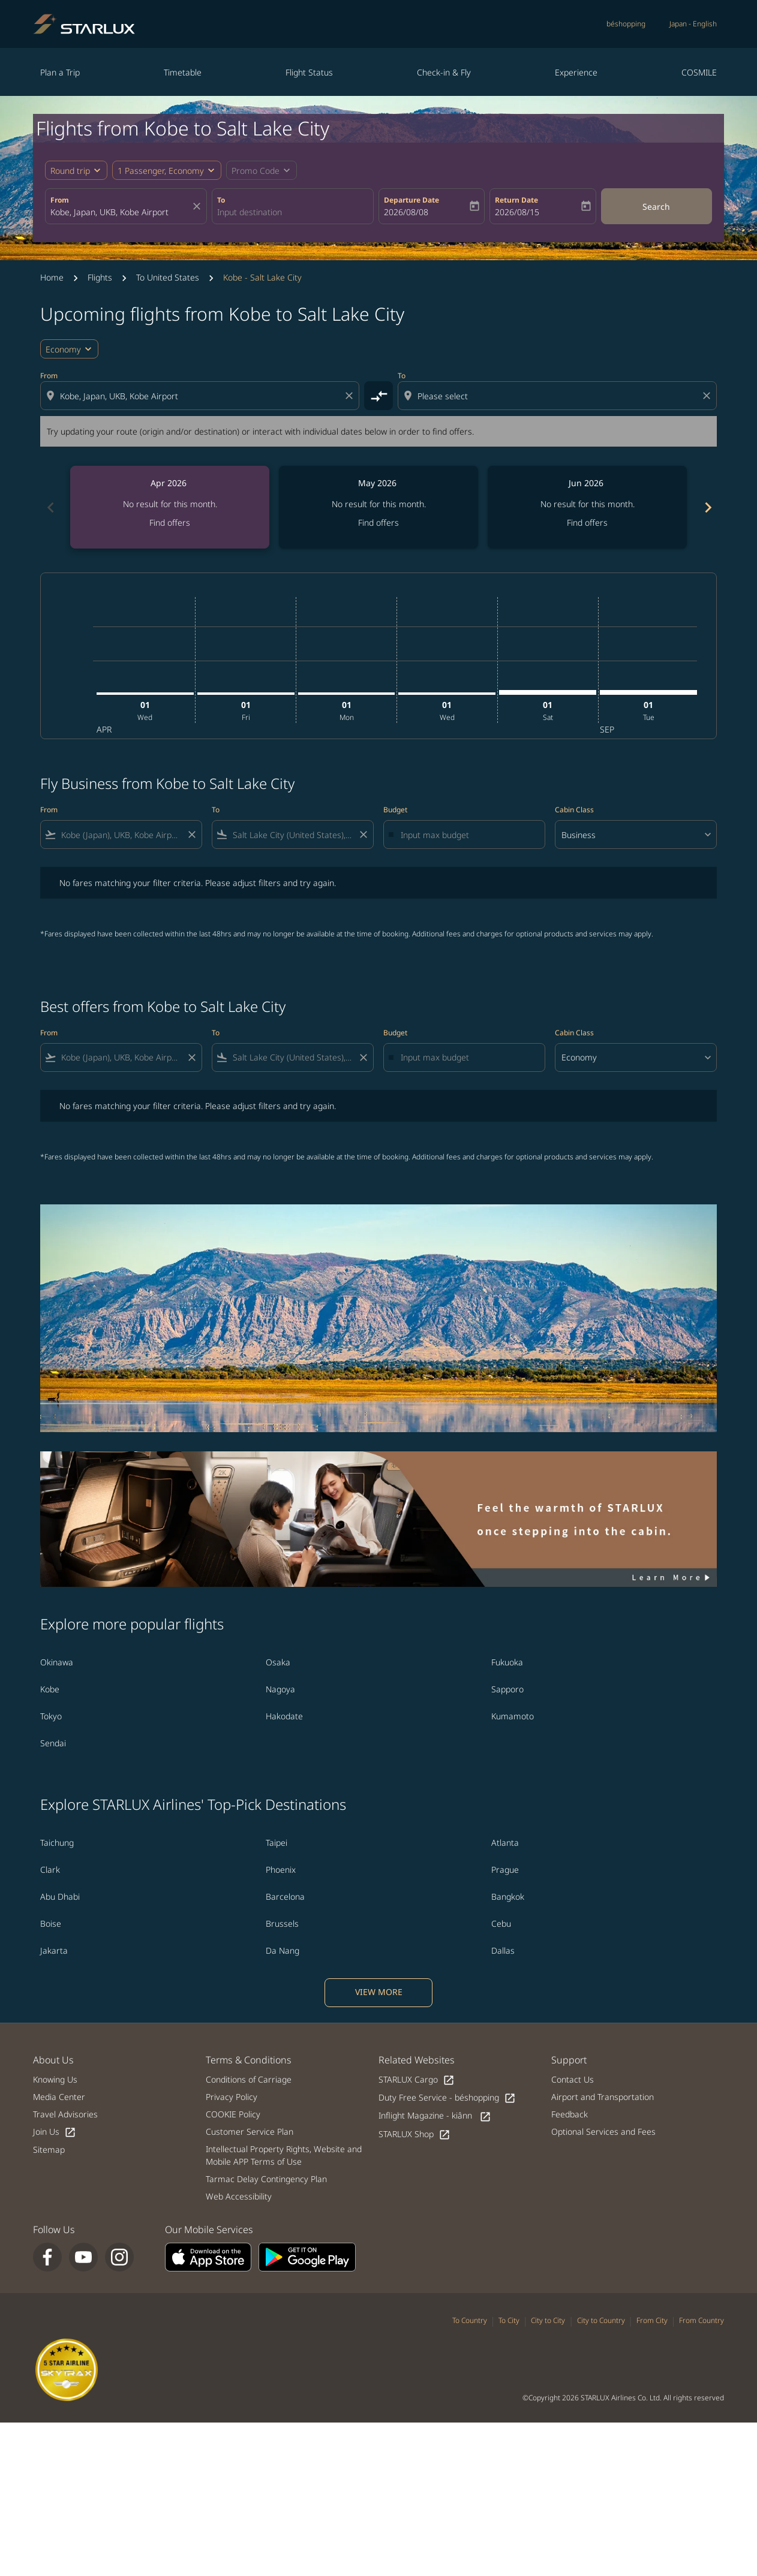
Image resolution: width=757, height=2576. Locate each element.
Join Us (54, 2132)
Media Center (59, 2096)
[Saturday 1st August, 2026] (547, 692)
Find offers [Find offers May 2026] (378, 522)
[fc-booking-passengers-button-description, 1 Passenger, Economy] (161, 170)
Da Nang (282, 1950)
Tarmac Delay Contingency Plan (266, 2179)
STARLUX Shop (414, 2134)
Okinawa (56, 1662)
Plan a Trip (60, 72)
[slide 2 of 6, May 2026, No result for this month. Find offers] (378, 507)
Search (656, 206)
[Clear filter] (191, 834)
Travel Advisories (65, 2114)
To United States (167, 277)
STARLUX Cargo (417, 2080)
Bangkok (507, 1896)
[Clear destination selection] (708, 395)
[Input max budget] (466, 834)
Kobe (49, 1689)
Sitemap (49, 2149)
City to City (548, 2320)
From (59, 200)
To (221, 200)
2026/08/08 (406, 212)
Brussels (282, 1923)
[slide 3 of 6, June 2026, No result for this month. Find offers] (587, 507)
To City (508, 2320)
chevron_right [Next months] (707, 507)
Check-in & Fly (444, 72)
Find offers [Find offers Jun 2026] (587, 522)
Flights (100, 277)
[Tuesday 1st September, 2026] (648, 692)
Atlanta (505, 1842)
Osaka (278, 1662)
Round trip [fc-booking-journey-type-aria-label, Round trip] (70, 170)
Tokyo (51, 1716)
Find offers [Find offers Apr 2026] (169, 522)
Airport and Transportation (602, 2096)
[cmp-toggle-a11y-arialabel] (378, 395)
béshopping (625, 24)
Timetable (183, 72)
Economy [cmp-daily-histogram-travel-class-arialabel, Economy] (63, 349)
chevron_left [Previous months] (49, 507)
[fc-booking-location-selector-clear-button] (198, 206)
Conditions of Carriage (249, 2079)
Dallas (503, 1950)
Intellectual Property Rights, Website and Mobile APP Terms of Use (284, 2155)
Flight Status (309, 72)
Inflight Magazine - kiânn (435, 2116)
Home (52, 277)
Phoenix (281, 1869)
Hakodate (284, 1716)
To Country (469, 2320)
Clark (50, 1869)
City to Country (601, 2320)
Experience (576, 72)
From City (652, 2320)
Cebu (501, 1923)
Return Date (516, 200)
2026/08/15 (517, 212)
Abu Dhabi (60, 1896)
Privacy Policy (231, 2096)
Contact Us (572, 2079)
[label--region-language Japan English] (693, 24)
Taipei (276, 1842)
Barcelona (285, 1896)
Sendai (53, 1743)
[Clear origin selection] (351, 395)
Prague (505, 1869)
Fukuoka (507, 1662)
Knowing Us (55, 2079)
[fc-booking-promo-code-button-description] (256, 170)
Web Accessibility (239, 2196)
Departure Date (411, 200)
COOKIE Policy (233, 2114)
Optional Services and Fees (603, 2131)
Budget (395, 810)
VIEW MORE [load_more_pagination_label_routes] (378, 1991)
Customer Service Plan (249, 2131)
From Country (701, 2320)
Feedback (569, 2114)
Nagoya (280, 1689)
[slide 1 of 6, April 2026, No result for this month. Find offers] (170, 507)
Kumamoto (512, 1716)
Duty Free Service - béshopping (447, 2098)
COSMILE (699, 72)
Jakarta (54, 1950)
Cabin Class (574, 810)
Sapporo (507, 1689)
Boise (50, 1923)
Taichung (57, 1842)
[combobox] (120, 212)
